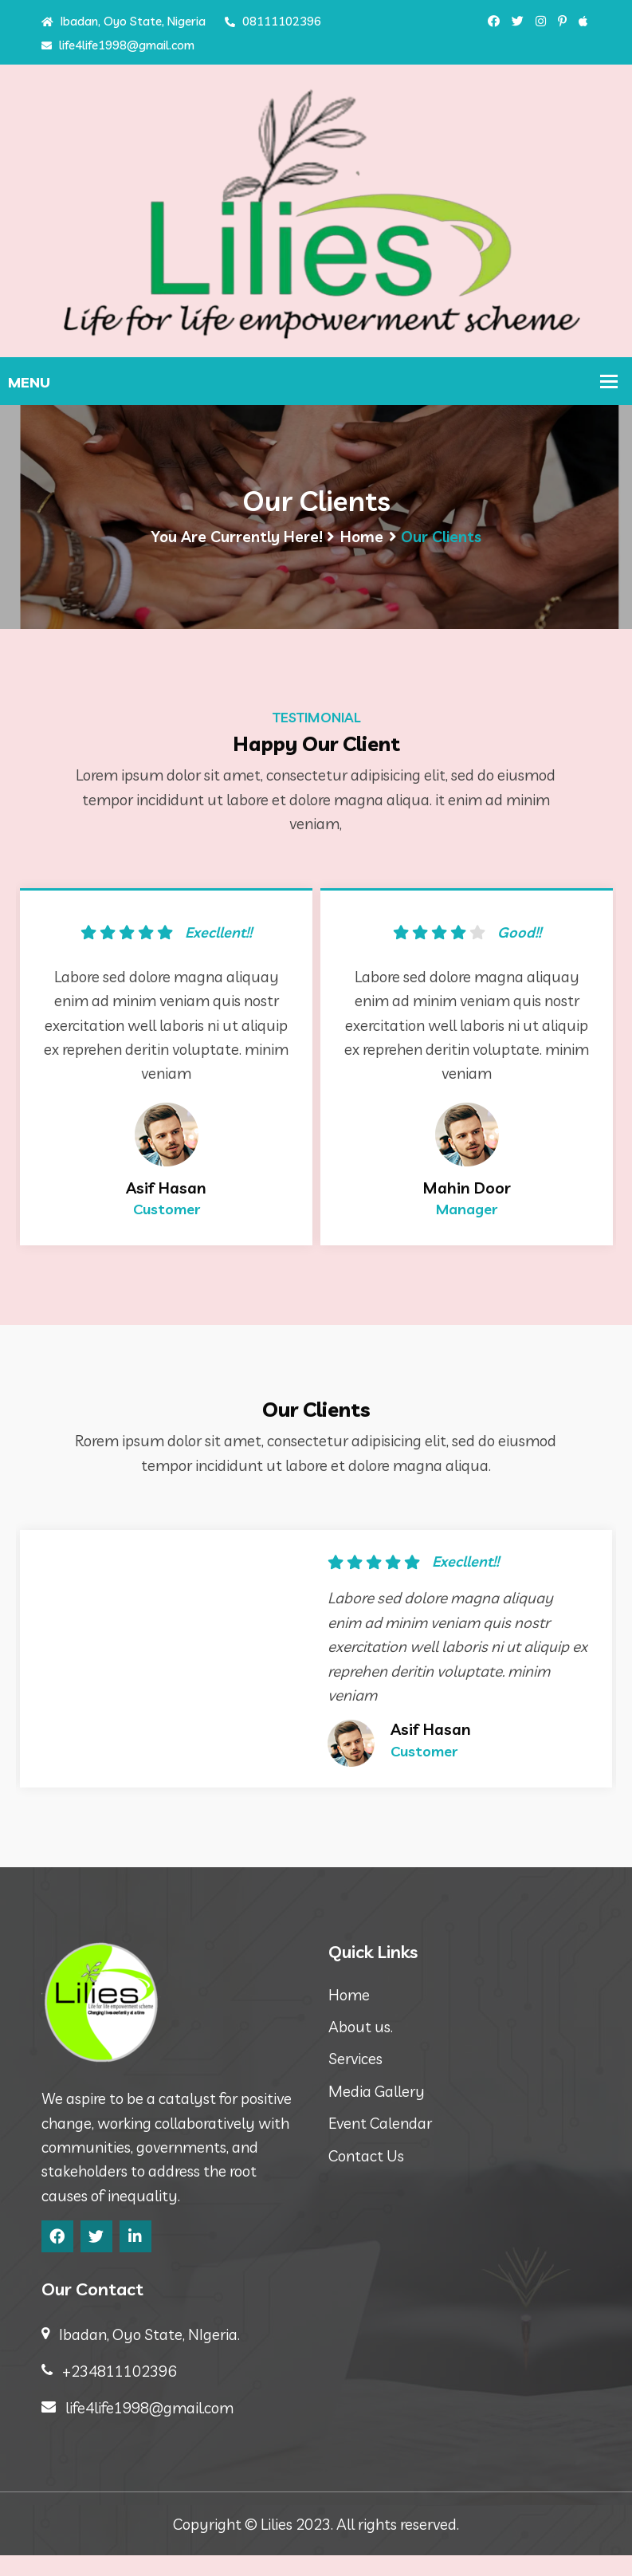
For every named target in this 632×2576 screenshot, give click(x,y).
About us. (360, 2047)
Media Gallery (376, 2112)
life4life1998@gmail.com (117, 45)
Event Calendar (380, 2143)
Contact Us (366, 2176)
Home (361, 541)
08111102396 (273, 21)
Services (355, 2079)
